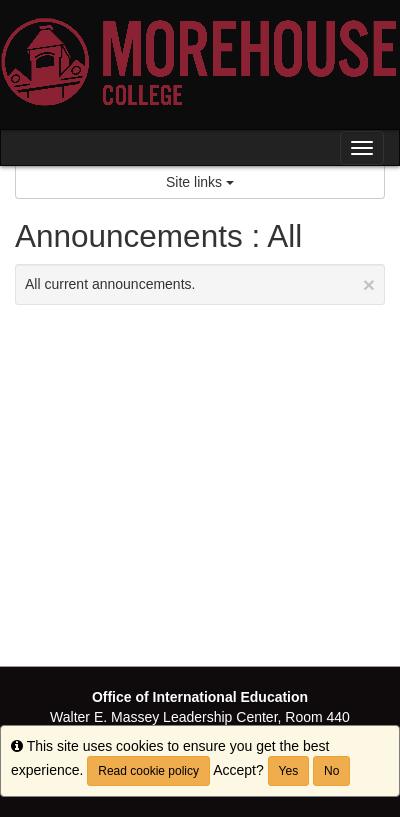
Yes (289, 771)
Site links (200, 182)
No (331, 771)
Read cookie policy (148, 771)
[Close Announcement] (369, 284)
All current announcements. (200, 284)
